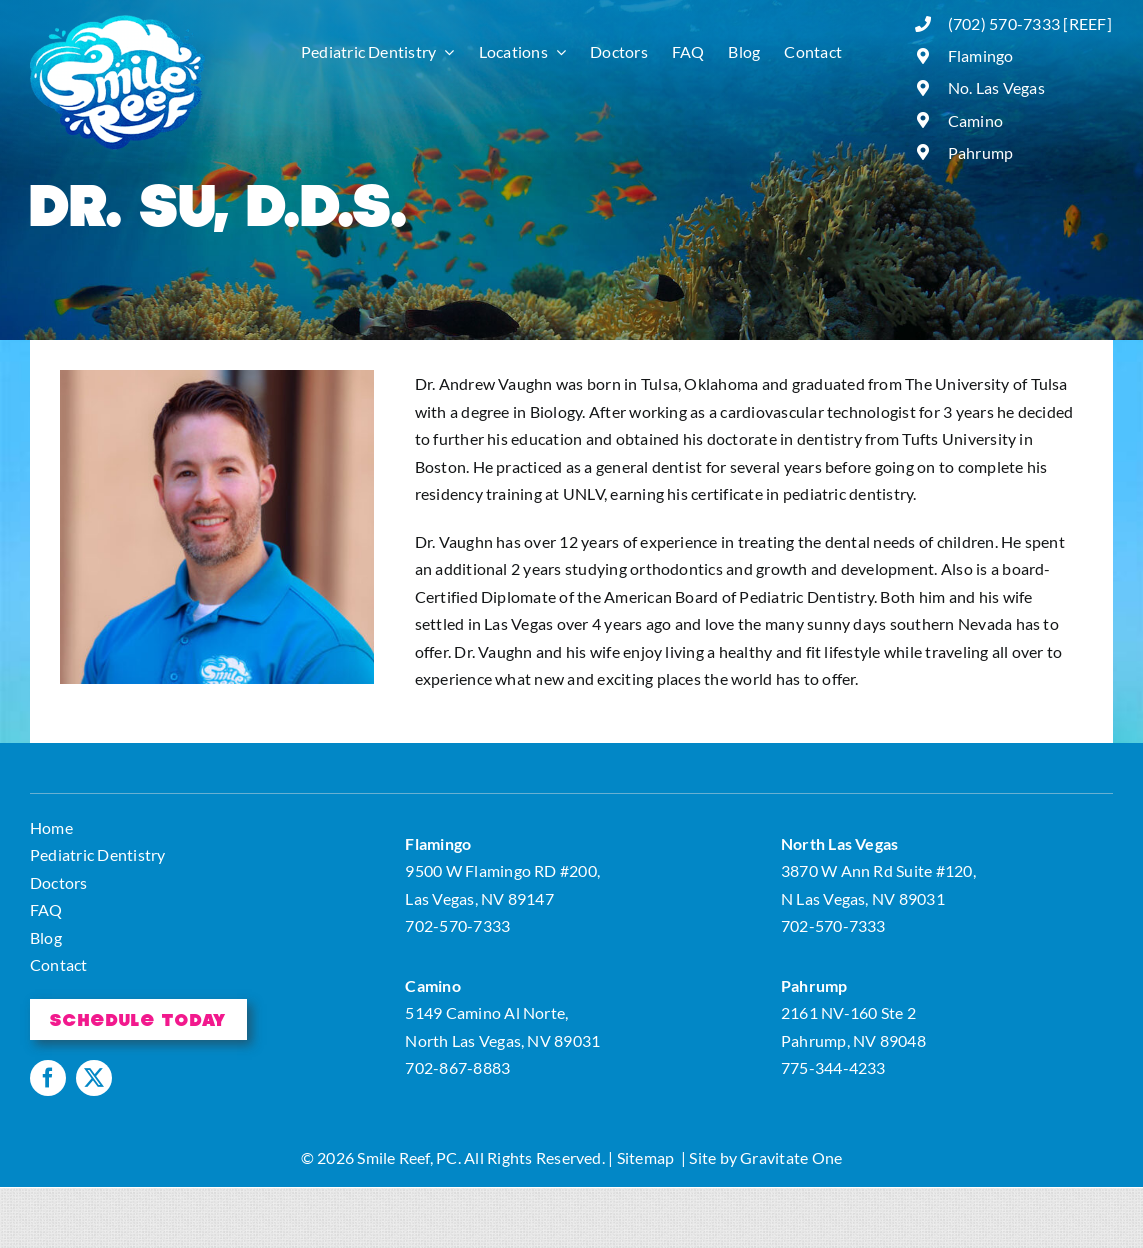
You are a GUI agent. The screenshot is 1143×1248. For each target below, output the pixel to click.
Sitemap (646, 1157)
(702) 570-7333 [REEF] (1030, 23)
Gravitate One (791, 1157)
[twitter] (94, 1078)
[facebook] (48, 1078)
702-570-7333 (457, 925)
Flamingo (981, 55)
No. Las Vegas (996, 87)
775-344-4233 (833, 1067)
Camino (975, 120)
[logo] (117, 22)
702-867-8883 (457, 1067)
